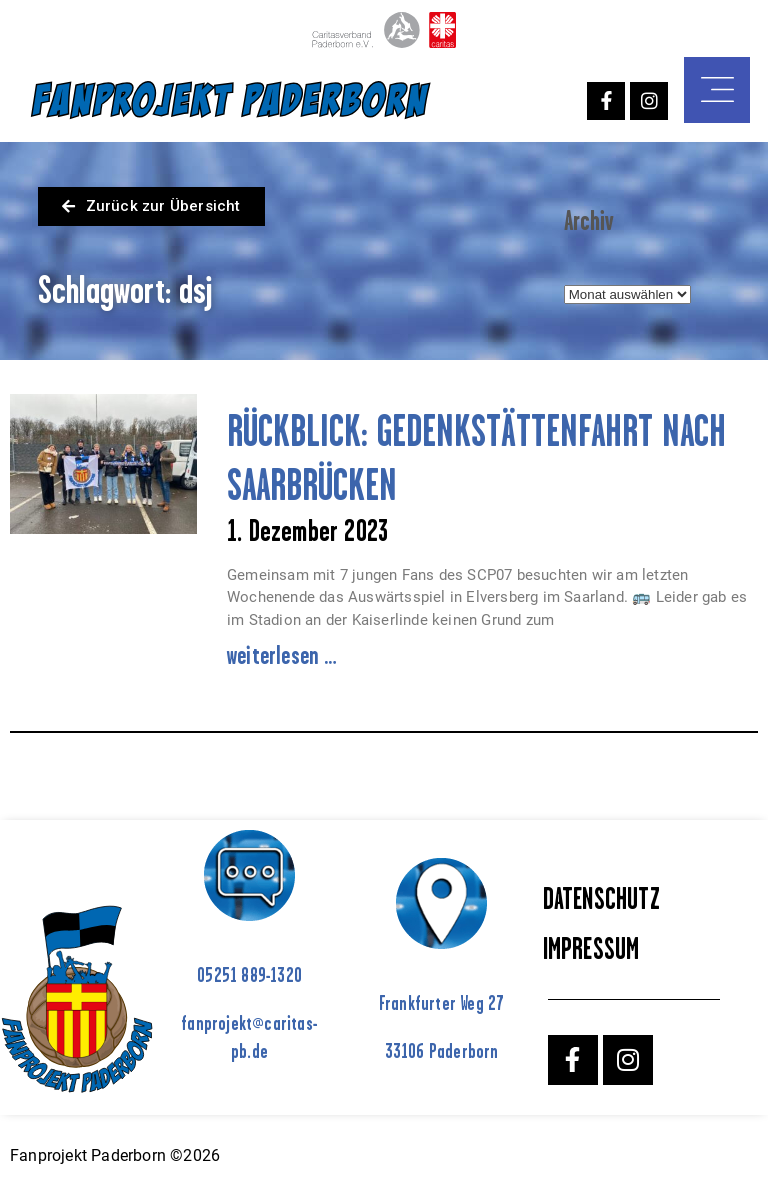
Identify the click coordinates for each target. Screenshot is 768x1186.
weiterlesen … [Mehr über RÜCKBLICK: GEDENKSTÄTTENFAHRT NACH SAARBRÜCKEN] (282, 655)
